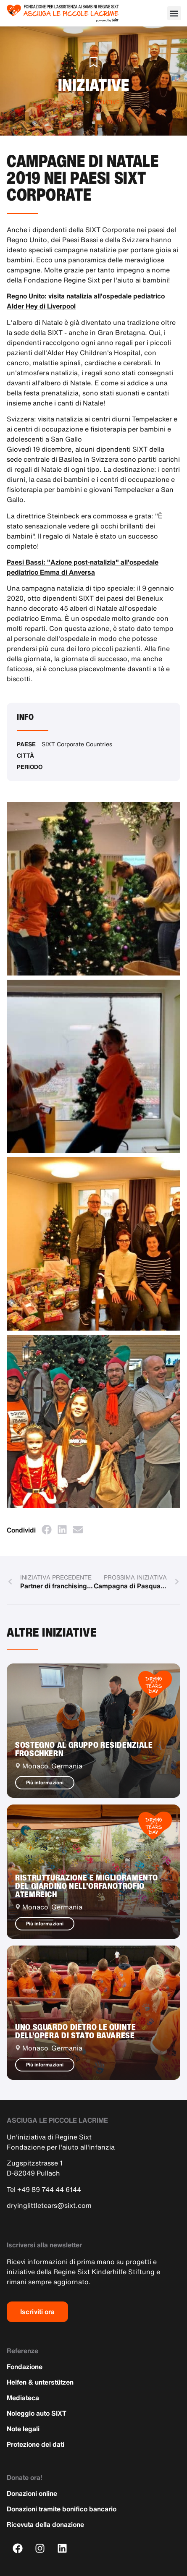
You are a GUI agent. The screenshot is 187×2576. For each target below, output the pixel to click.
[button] (174, 13)
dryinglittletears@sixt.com (49, 2205)
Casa (75, 102)
